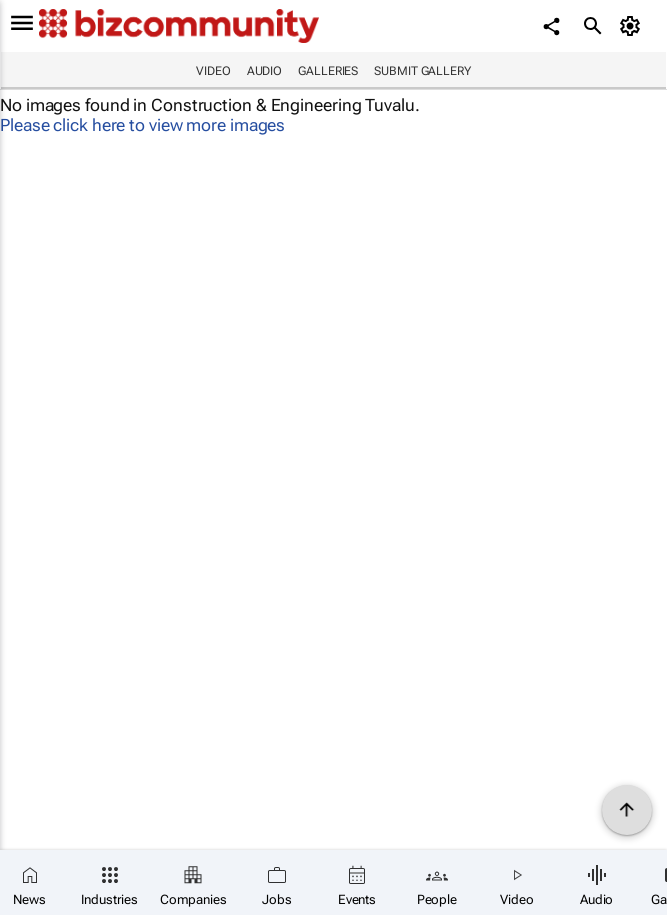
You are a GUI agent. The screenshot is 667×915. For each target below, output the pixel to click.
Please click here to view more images (142, 125)
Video (213, 71)
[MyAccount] (632, 26)
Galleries (328, 71)
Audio (265, 71)
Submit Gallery (422, 71)
